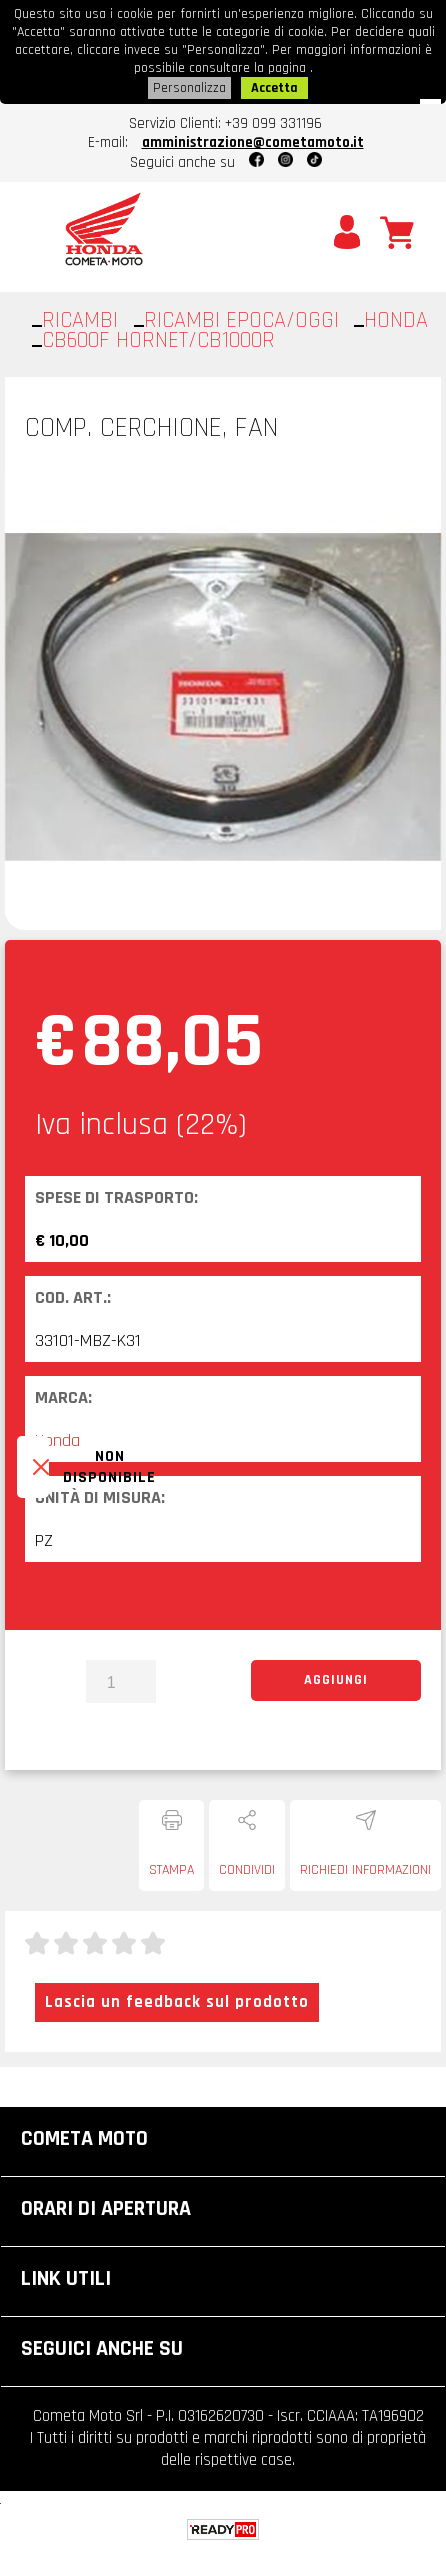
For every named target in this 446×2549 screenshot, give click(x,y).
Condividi (247, 1870)
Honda (57, 1440)
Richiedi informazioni (365, 1870)
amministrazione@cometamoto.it (253, 142)
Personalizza (189, 88)
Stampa (171, 1870)
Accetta (274, 88)
